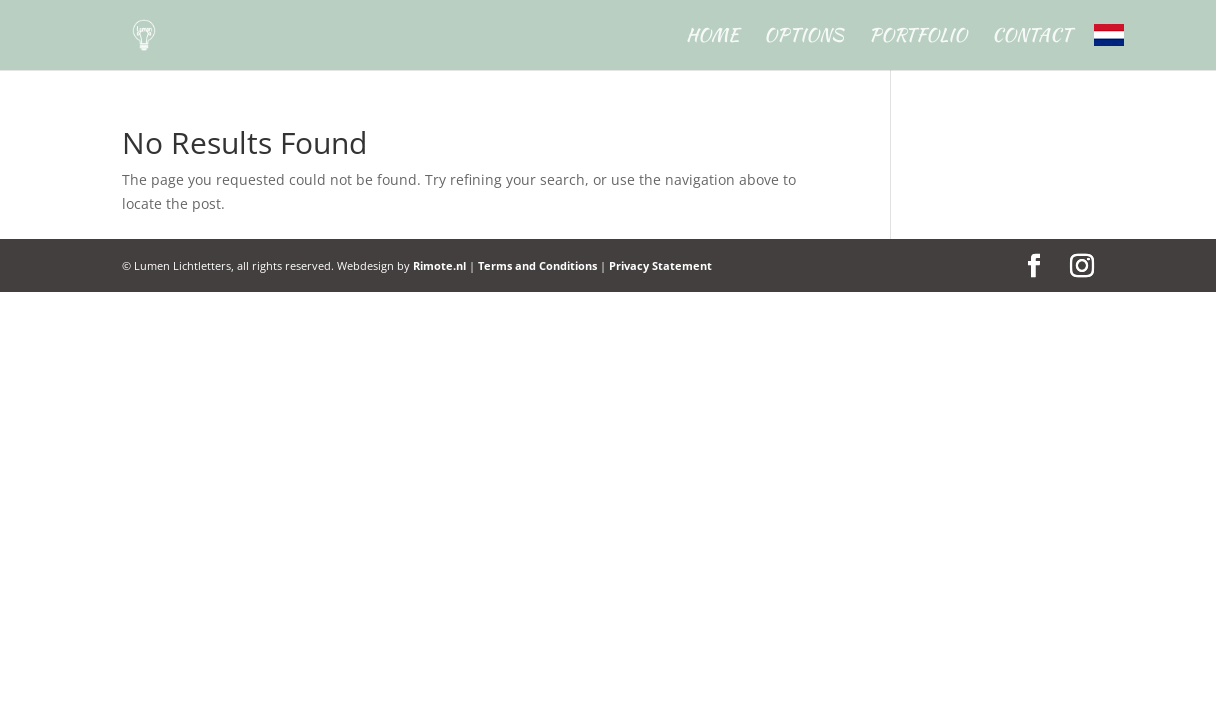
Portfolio (918, 38)
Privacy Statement (660, 265)
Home (712, 38)
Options (804, 38)
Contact (1032, 38)
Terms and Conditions (537, 265)
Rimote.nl (439, 265)
